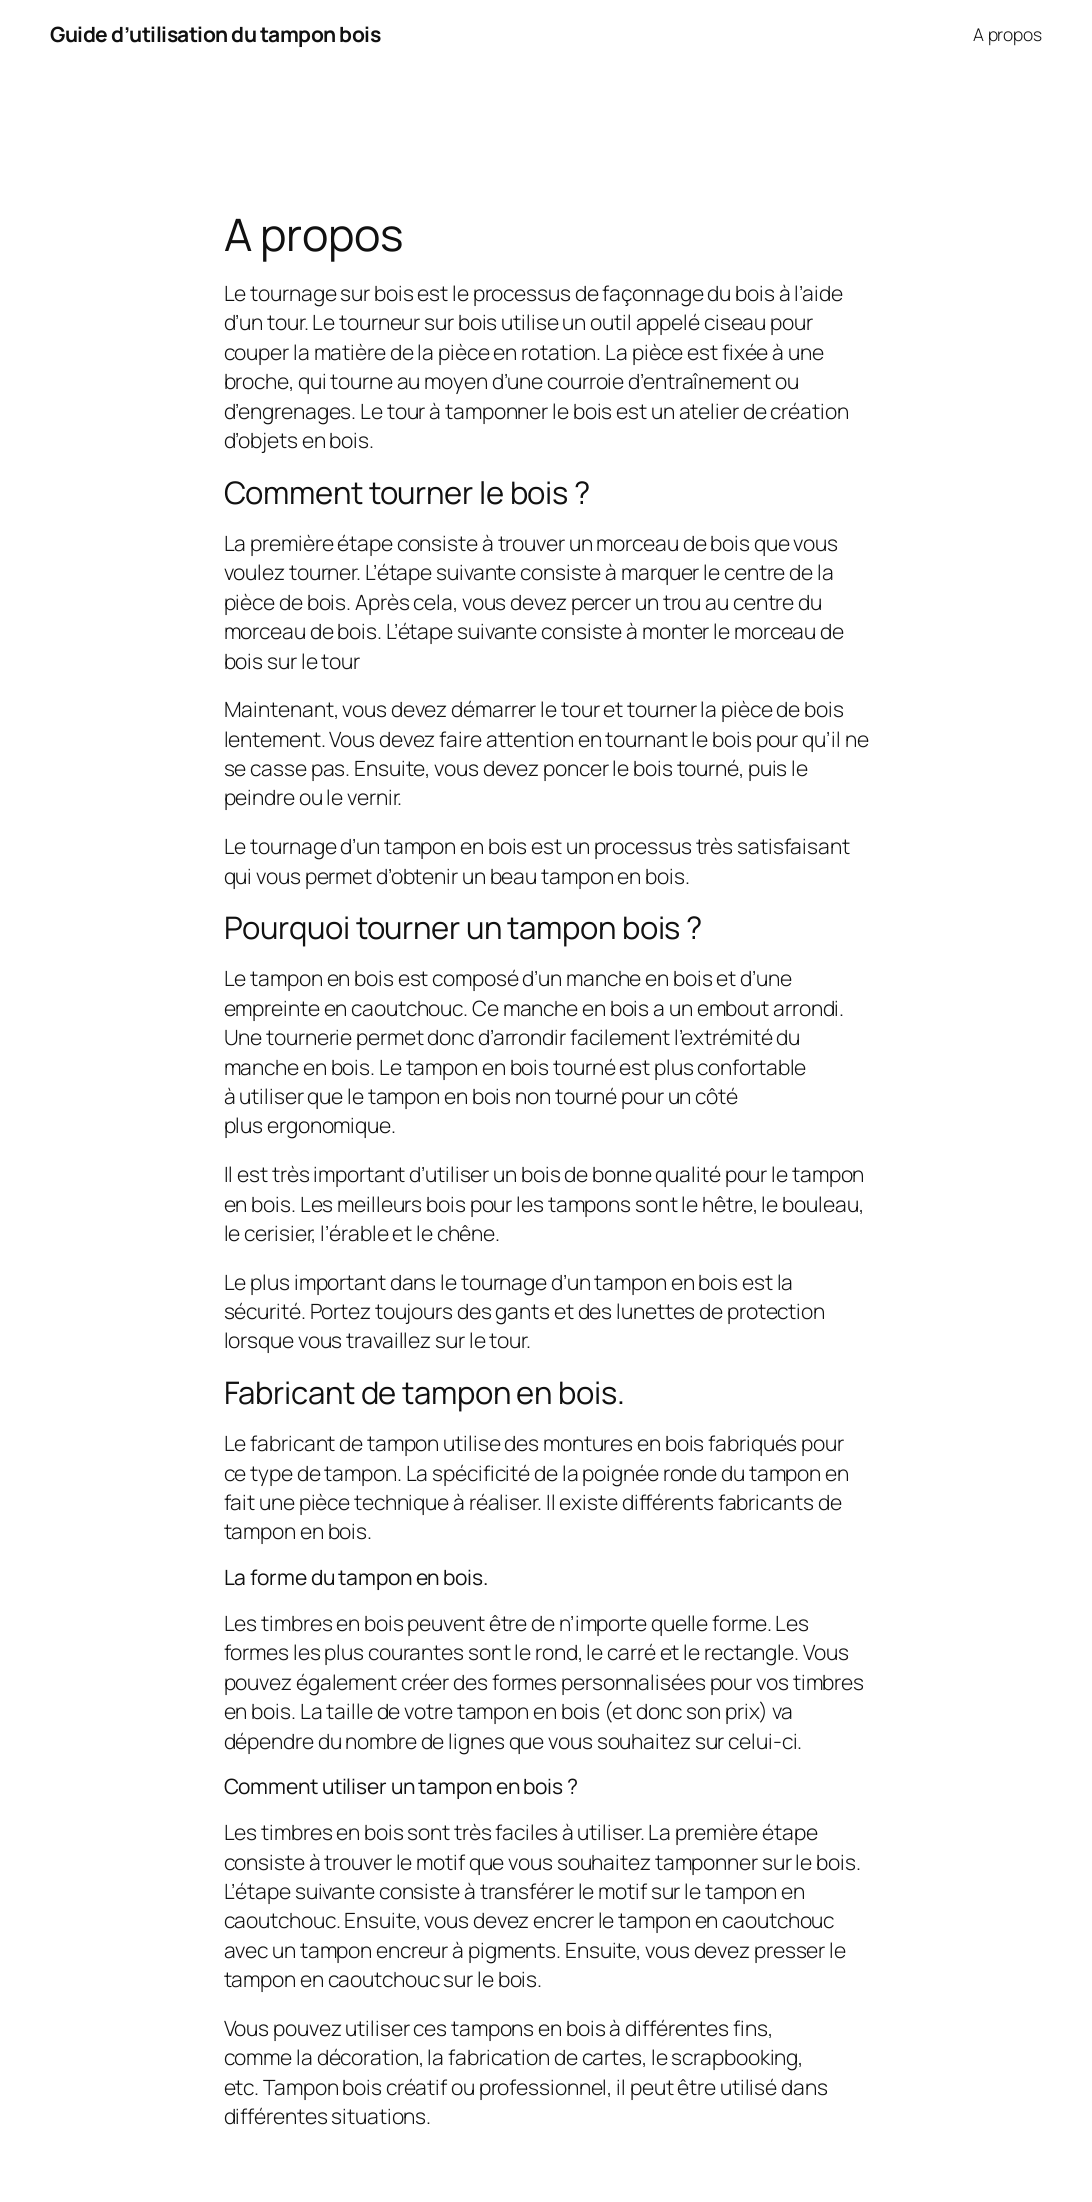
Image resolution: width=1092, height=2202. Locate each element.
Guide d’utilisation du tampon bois (215, 34)
